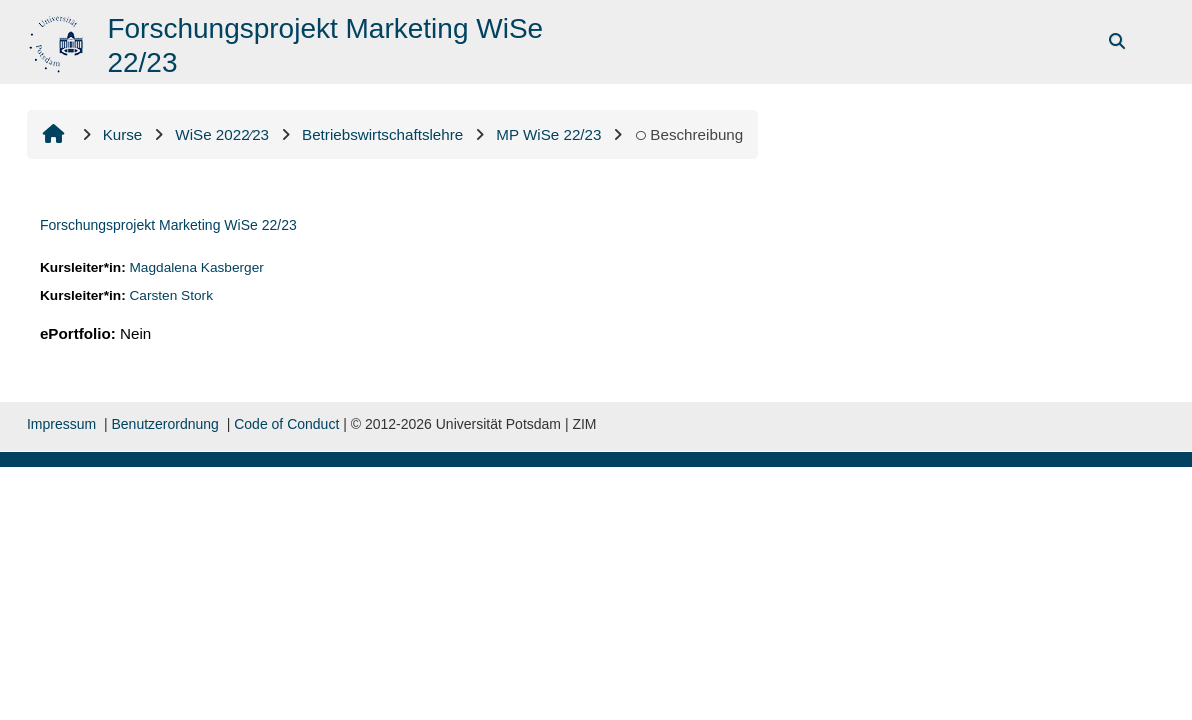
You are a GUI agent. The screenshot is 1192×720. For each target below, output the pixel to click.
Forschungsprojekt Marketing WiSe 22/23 (168, 225)
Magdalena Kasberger (196, 267)
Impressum (61, 424)
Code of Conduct (286, 424)
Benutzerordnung (164, 424)
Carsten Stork (171, 295)
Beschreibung (688, 134)
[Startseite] (58, 40)
